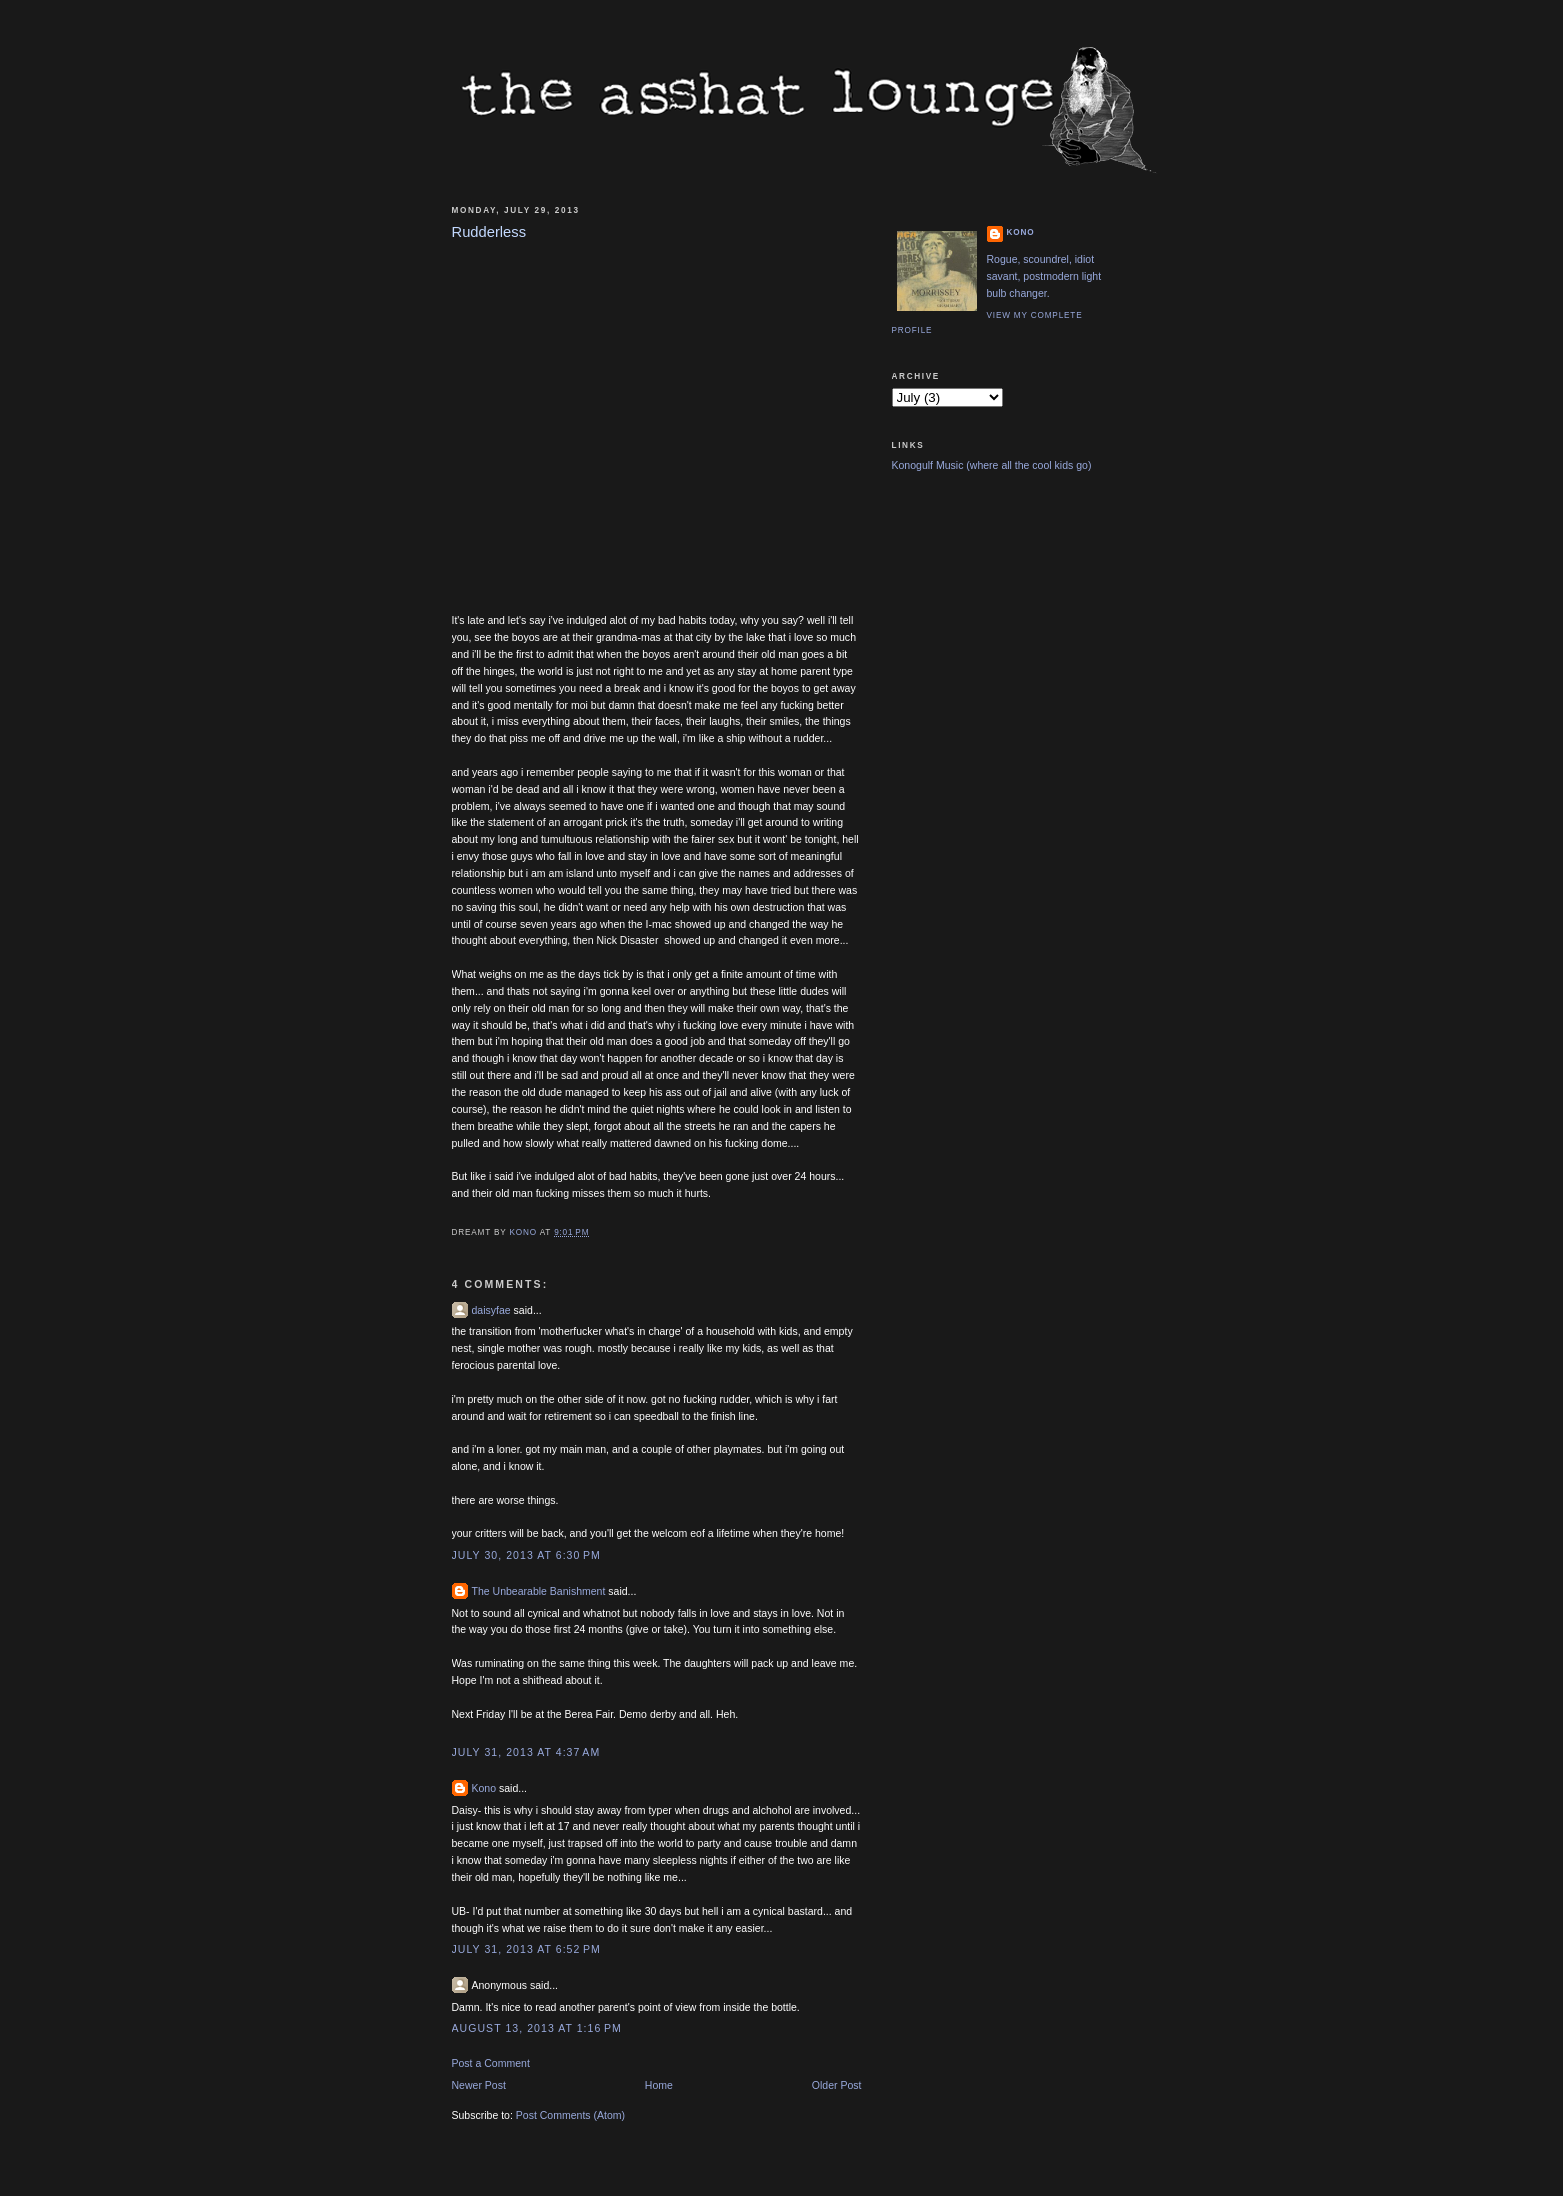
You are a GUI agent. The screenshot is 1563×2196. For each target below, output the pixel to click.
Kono (484, 1788)
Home (659, 2085)
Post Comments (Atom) (570, 2115)
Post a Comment (491, 2063)
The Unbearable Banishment (539, 1591)
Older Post (837, 2085)
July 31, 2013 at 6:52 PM (526, 1949)
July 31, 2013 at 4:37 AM (526, 1752)
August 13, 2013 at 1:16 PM (537, 2028)
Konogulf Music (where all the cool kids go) (992, 465)
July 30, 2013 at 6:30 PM (526, 1555)
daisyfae (491, 1310)
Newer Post (479, 2085)
